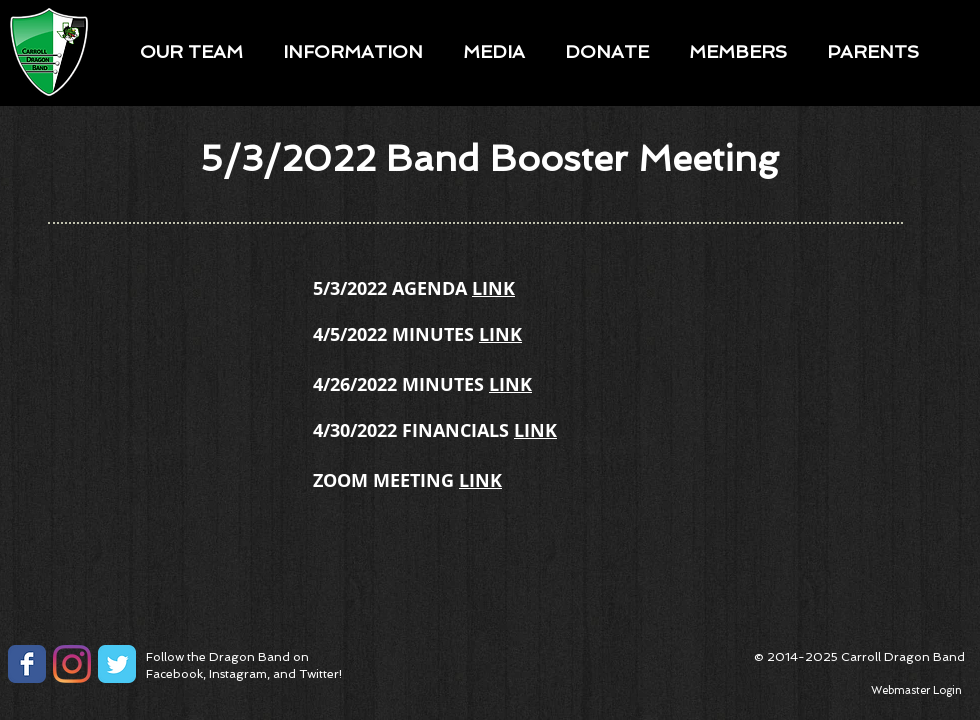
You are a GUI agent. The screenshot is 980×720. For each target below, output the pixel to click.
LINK (493, 288)
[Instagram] (72, 664)
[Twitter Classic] (117, 664)
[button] (191, 51)
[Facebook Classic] (27, 664)
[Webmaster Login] (916, 691)
